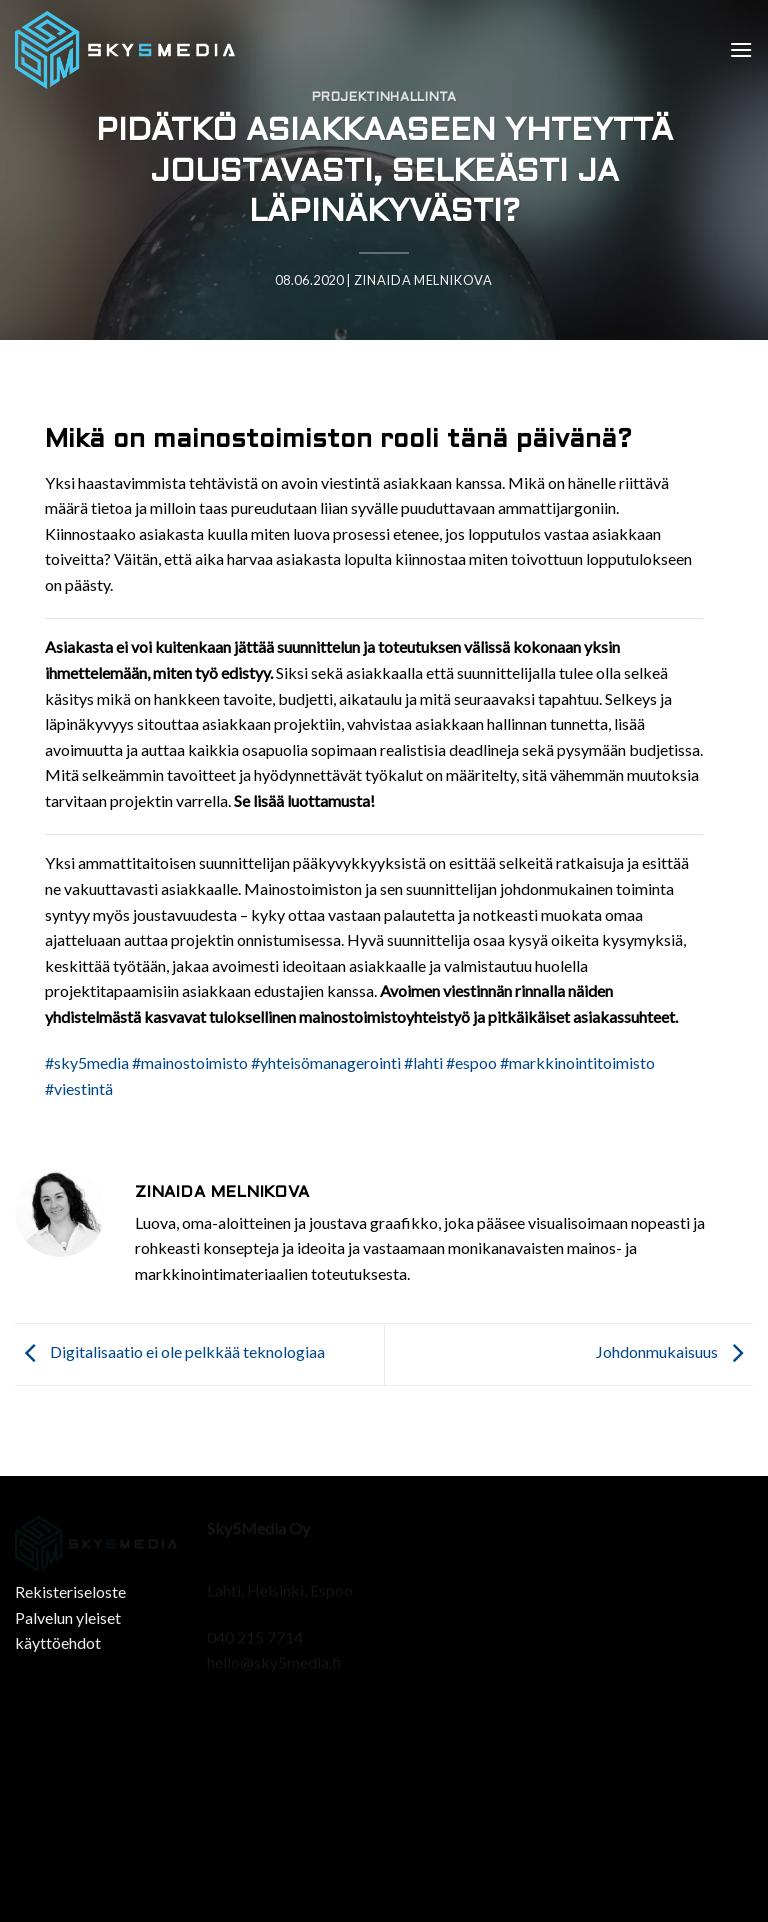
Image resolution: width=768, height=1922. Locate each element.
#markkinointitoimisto (577, 1062)
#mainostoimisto (190, 1062)
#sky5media (87, 1062)
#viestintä (79, 1088)
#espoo (471, 1062)
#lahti (423, 1062)
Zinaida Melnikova (423, 280)
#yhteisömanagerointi (326, 1062)
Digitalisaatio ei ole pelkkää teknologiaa (170, 1352)
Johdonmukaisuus (674, 1352)
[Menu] (741, 49)
